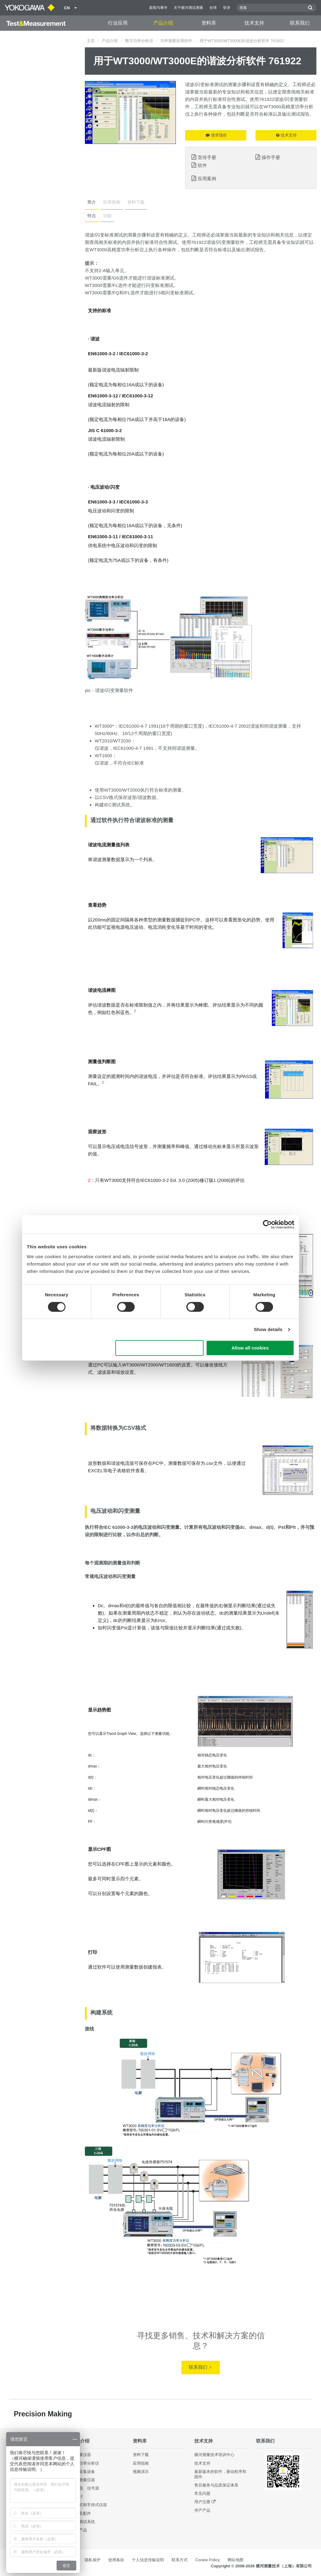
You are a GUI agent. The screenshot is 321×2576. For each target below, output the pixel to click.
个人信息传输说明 (148, 2560)
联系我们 (300, 23)
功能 (107, 215)
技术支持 (254, 23)
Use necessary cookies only (159, 1348)
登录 (226, 8)
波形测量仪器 (83, 2480)
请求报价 (216, 135)
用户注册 (202, 2501)
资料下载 (136, 202)
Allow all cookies (250, 1348)
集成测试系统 (83, 2521)
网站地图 (236, 2560)
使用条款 (116, 2560)
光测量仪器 (81, 2454)
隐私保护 (93, 2560)
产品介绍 (163, 23)
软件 (202, 165)
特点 (91, 215)
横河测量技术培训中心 (214, 2454)
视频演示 (141, 2471)
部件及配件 (81, 2513)
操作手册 (271, 157)
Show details (268, 1329)
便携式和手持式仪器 (89, 2504)
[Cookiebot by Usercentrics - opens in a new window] (267, 1224)
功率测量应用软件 (176, 40)
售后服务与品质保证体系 (216, 2485)
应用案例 (207, 178)
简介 (91, 202)
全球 (213, 8)
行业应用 (118, 23)
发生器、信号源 (85, 2488)
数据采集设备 (83, 2471)
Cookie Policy (207, 2560)
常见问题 (202, 2493)
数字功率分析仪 (139, 40)
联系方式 (180, 2560)
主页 (91, 40)
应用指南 (111, 202)
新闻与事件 (158, 8)
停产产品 (202, 2510)
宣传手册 (207, 157)
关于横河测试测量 (188, 8)
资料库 (208, 23)
